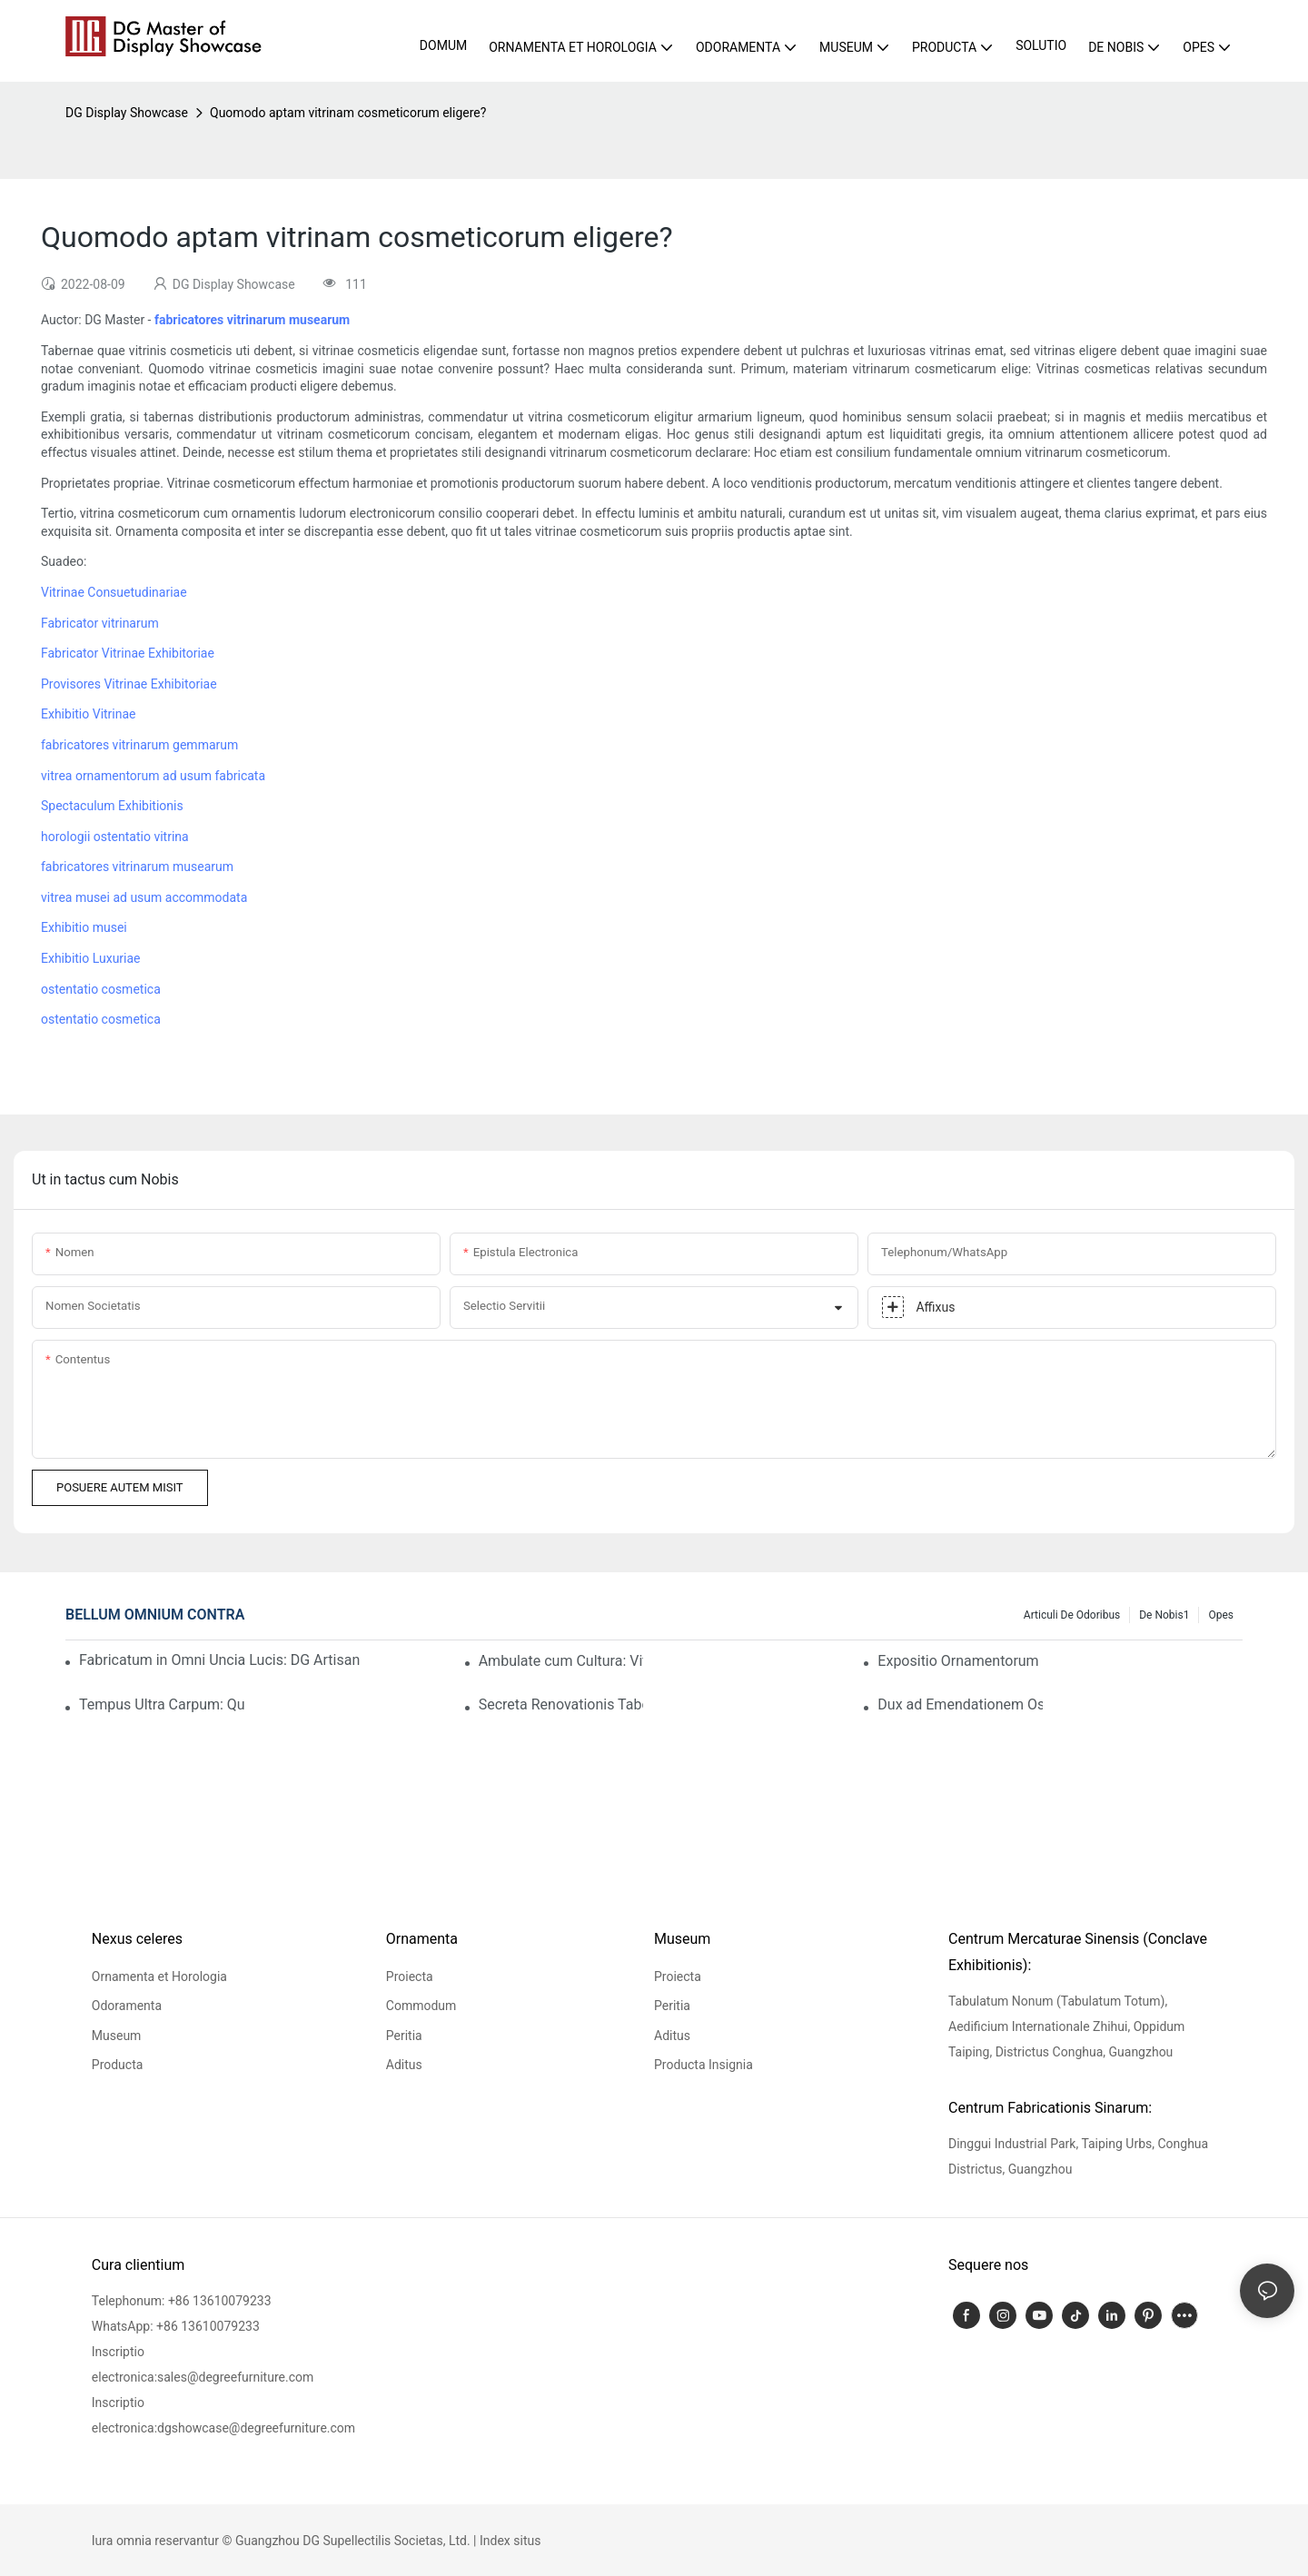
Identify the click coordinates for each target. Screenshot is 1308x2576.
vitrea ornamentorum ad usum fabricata (153, 775)
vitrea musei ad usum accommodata (144, 897)
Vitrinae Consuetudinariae (114, 592)
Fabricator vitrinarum (100, 623)
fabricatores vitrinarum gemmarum (139, 745)
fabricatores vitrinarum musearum (137, 866)
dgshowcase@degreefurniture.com (256, 2428)
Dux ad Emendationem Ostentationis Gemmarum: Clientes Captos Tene (960, 1704)
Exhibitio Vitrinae (88, 714)
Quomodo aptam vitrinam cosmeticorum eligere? (348, 112)
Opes (1221, 1615)
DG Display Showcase (126, 112)
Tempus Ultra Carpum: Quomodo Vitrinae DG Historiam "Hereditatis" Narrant (161, 1704)
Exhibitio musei (84, 927)
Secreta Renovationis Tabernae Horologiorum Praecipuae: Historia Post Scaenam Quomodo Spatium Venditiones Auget (561, 1704)
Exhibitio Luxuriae (91, 958)
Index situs (510, 2540)
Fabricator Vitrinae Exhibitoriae (127, 653)
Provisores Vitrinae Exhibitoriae (129, 684)
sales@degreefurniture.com (235, 2377)
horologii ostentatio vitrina (115, 836)
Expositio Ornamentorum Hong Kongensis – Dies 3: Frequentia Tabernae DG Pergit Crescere (960, 1660)
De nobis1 (1164, 1615)
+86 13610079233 (220, 2301)
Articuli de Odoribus (1072, 1615)
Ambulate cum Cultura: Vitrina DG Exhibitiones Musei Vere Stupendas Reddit (561, 1660)
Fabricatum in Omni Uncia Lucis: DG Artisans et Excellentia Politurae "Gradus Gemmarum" (220, 1660)
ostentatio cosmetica (101, 989)
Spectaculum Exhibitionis (112, 805)
